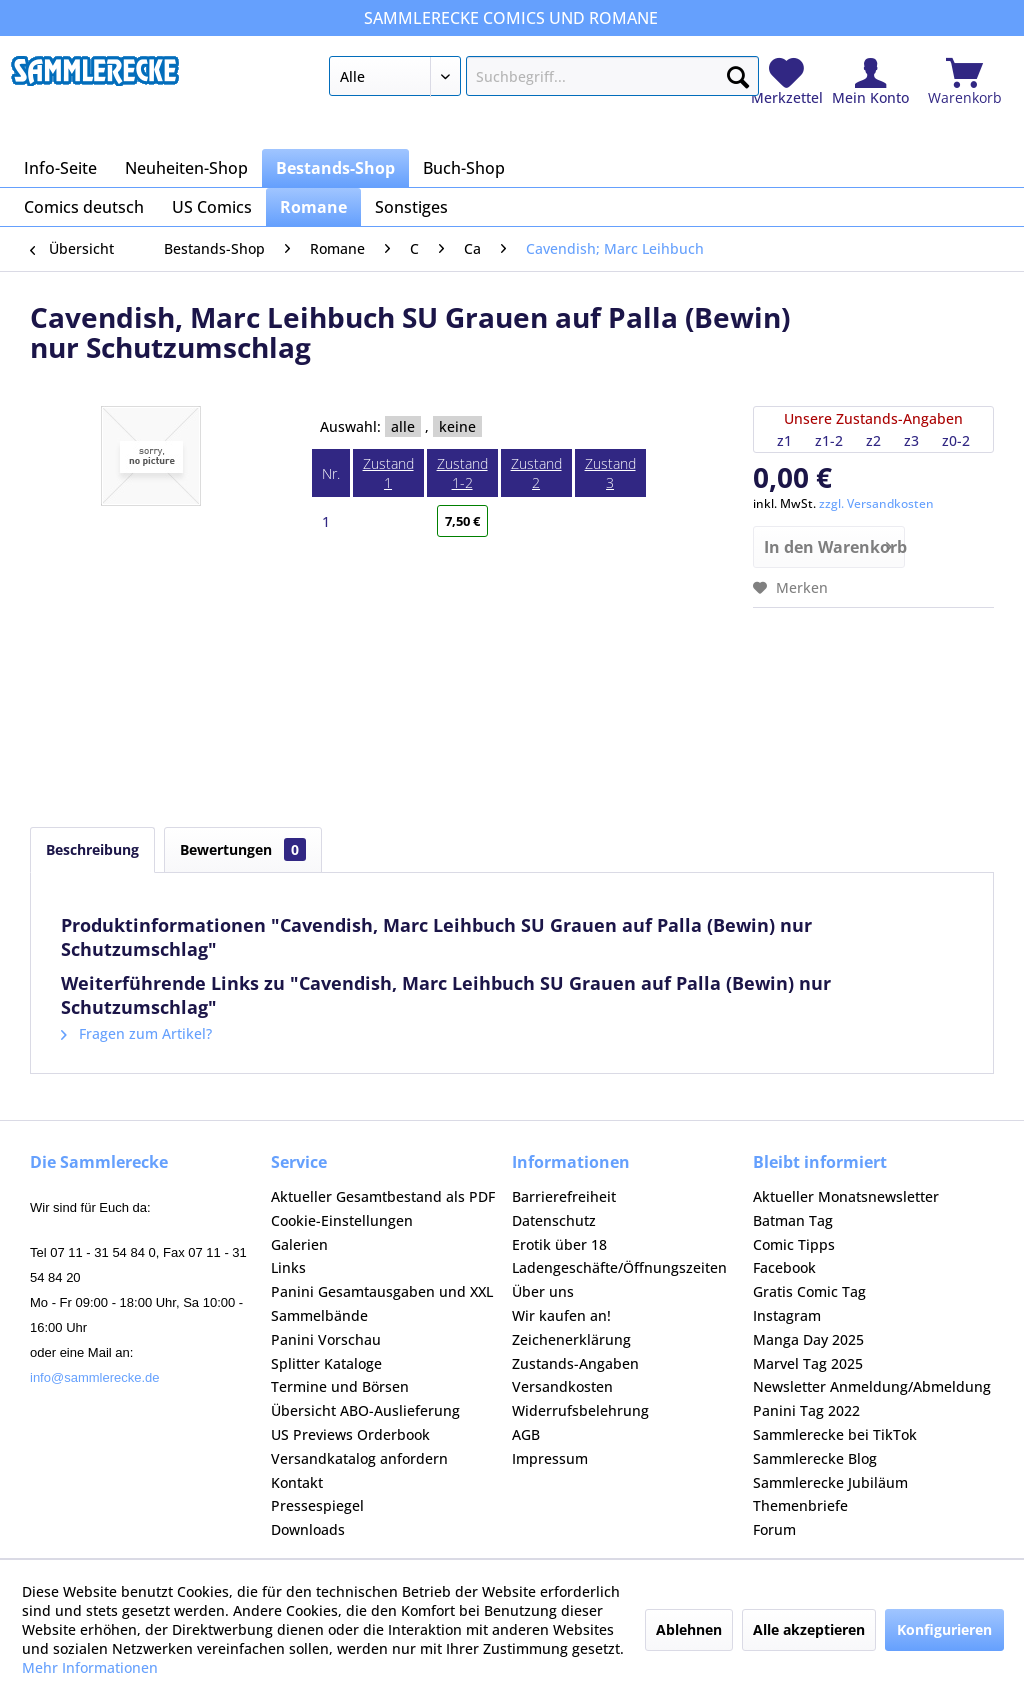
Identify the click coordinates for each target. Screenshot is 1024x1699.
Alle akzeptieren (809, 1629)
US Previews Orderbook (350, 1434)
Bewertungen (243, 849)
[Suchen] (738, 73)
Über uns (543, 1291)
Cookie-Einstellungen (342, 1220)
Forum (774, 1529)
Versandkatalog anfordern (359, 1458)
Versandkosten (562, 1386)
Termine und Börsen (340, 1386)
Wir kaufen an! (561, 1315)
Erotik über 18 (559, 1244)
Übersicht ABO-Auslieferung (365, 1410)
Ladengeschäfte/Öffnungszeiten (619, 1267)
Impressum (550, 1458)
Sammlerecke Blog (815, 1458)
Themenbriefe (800, 1505)
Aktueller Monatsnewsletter (846, 1196)
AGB (526, 1434)
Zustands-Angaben (575, 1363)
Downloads (308, 1529)
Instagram (787, 1315)
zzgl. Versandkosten (876, 503)
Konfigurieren (944, 1629)
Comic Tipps (794, 1244)
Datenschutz (554, 1220)
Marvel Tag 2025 (808, 1363)
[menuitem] (544, 80)
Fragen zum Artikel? (136, 1033)
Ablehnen (689, 1629)
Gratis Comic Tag (809, 1291)
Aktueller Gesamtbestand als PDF (383, 1196)
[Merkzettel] (787, 82)
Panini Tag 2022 (806, 1410)
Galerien (299, 1244)
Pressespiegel (317, 1505)
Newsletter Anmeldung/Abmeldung (872, 1386)
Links (288, 1267)
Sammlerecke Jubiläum (830, 1482)
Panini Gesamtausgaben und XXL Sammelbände (382, 1303)
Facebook (784, 1267)
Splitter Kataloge (326, 1363)
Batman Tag (793, 1220)
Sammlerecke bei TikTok (835, 1434)
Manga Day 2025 (808, 1339)
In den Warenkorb (834, 544)
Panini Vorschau (326, 1339)
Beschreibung (92, 849)
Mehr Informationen (90, 1667)
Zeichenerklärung (571, 1339)
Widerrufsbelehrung (580, 1410)
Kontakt (297, 1482)
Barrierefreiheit (564, 1196)
